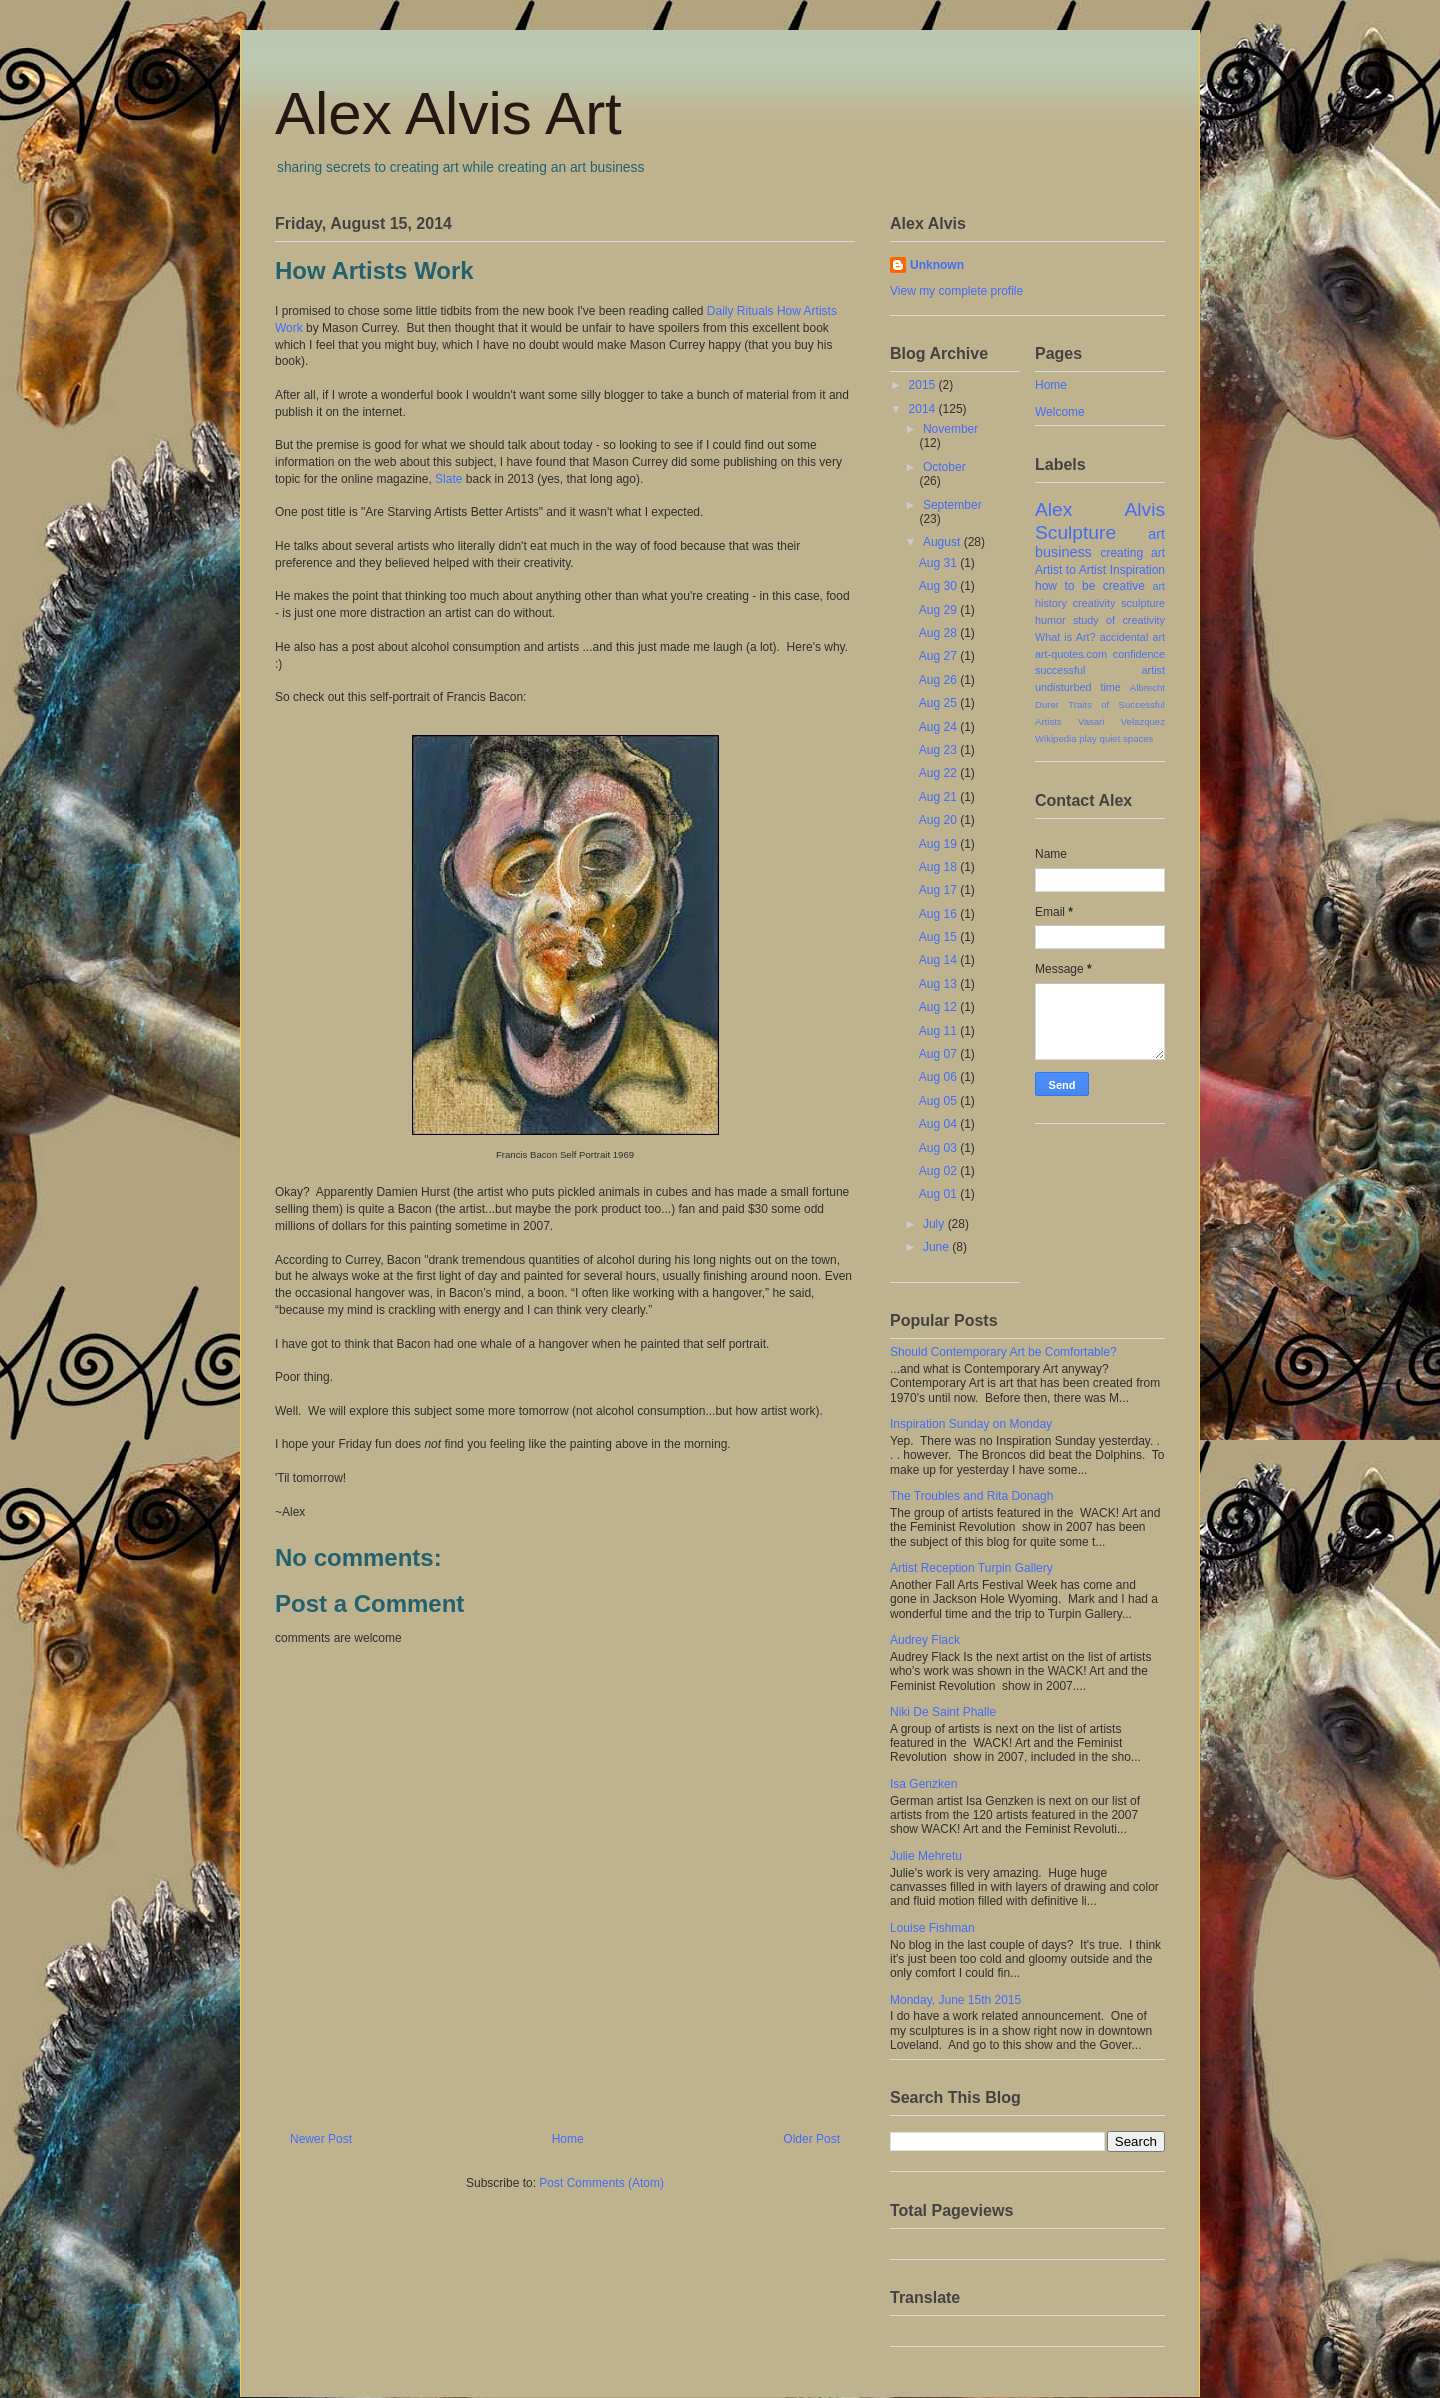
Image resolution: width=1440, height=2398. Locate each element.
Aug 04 (939, 1124)
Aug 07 (939, 1054)
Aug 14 (939, 960)
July (935, 1224)
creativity (1094, 603)
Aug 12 (939, 1007)
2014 (924, 409)
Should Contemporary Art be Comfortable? (1003, 1352)
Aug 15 (939, 937)
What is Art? (1065, 637)
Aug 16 (939, 914)
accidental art (1132, 637)
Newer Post (321, 2139)
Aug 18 (939, 867)
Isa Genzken (923, 1784)
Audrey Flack (925, 1640)
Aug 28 (939, 633)
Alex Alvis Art (448, 113)
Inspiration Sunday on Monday (971, 1424)
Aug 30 (939, 586)
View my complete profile (956, 291)
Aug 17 (939, 890)
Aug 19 (939, 844)
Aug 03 (939, 1148)
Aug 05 (939, 1101)
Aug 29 (939, 610)
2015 (924, 385)
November (950, 429)
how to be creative (1090, 586)
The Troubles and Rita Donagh (971, 1496)
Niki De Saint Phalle (943, 1712)
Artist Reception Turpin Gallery (971, 1568)
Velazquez (1143, 721)
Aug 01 (939, 1194)
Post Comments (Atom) (601, 2183)
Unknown (937, 265)
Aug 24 (939, 727)
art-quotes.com (1071, 654)
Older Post (811, 2139)
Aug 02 (939, 1171)
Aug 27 (939, 656)
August (943, 542)
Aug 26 (939, 680)
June (937, 1247)
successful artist (1100, 670)
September (952, 505)
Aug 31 (939, 563)
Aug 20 (939, 820)
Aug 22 (939, 773)
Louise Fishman (932, 1928)
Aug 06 (939, 1077)
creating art (1132, 553)
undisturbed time (1078, 687)
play (1088, 738)
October (944, 467)
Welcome (1060, 412)
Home (568, 2139)
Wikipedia (1056, 738)
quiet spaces (1127, 738)
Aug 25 (939, 703)
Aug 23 (939, 750)
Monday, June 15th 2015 (955, 2000)
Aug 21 (939, 797)
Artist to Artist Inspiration (1100, 570)
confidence (1139, 654)
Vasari (1091, 721)
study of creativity (1119, 620)
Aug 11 (939, 1031)
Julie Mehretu (926, 1856)
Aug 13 (939, 984)
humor (1050, 620)
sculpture (1143, 603)
